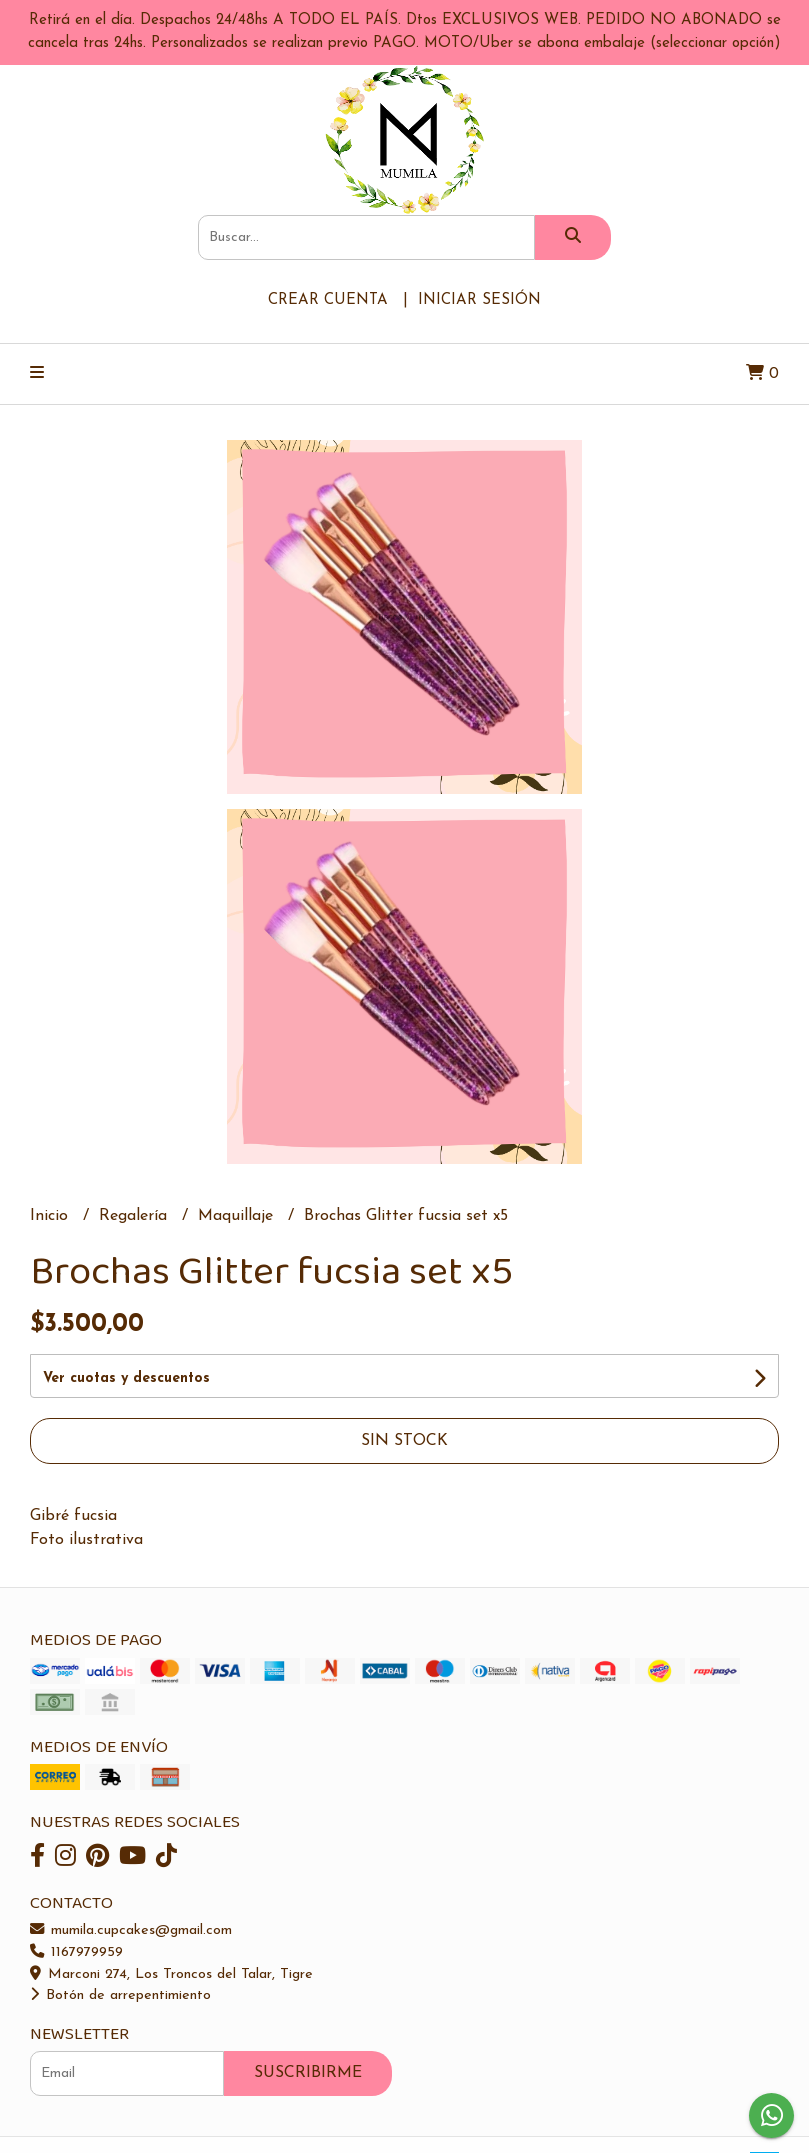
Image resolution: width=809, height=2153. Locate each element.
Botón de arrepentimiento (120, 1995)
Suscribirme (308, 2073)
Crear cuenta (328, 300)
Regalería (135, 1216)
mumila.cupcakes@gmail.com (131, 1930)
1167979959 (76, 1952)
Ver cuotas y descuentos (126, 1378)
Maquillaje (238, 1216)
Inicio (51, 1216)
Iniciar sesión (479, 300)
